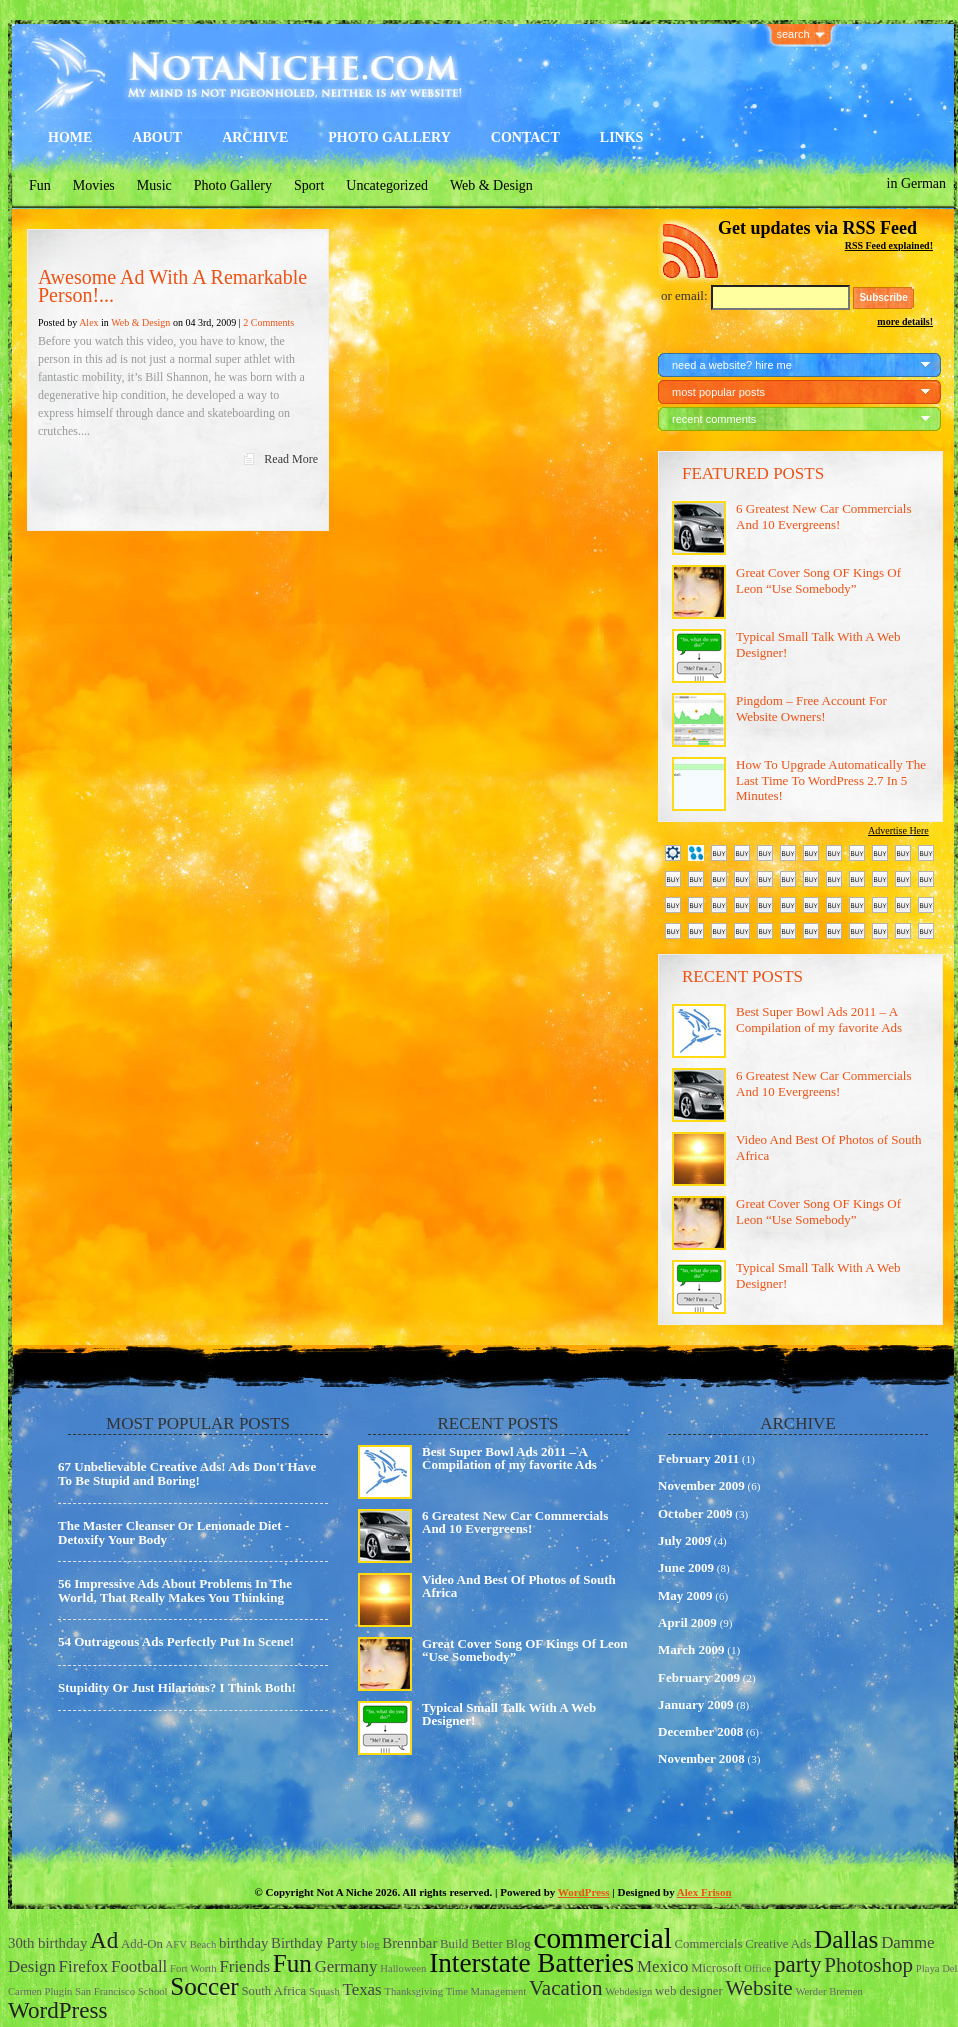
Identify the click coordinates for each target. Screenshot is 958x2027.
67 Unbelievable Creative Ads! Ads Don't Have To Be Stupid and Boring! (187, 1473)
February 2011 (698, 1458)
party (797, 1964)
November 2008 (701, 1758)
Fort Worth (193, 1968)
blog (370, 1944)
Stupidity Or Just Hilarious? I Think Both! (177, 1687)
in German (916, 183)
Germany (346, 1966)
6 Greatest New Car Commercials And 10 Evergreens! (823, 516)
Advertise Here (898, 830)
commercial (602, 1938)
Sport (309, 185)
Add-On (142, 1944)
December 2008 (700, 1731)
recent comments (714, 419)
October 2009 (695, 1513)
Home (70, 137)
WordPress (584, 1892)
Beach (203, 1944)
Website (758, 1988)
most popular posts (718, 392)
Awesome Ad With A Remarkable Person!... (172, 286)
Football (139, 1966)
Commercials (709, 1944)
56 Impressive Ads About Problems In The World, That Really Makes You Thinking (175, 1590)
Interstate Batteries (531, 1963)
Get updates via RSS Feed (817, 228)
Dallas (846, 1939)
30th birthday (47, 1943)
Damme (907, 1942)
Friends (244, 1966)
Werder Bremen (829, 1991)
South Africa (274, 1991)
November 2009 (701, 1485)
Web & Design (491, 185)
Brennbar (409, 1943)
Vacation (566, 1988)
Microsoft (716, 1968)
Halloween (403, 1968)
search (793, 34)
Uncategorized (387, 185)
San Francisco (105, 1991)
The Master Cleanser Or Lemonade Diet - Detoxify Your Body (173, 1532)
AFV (176, 1944)
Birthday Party (314, 1943)
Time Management (486, 1991)
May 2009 (685, 1595)
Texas (362, 1989)
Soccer (204, 1986)
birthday (243, 1943)
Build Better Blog (485, 1944)
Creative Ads (778, 1944)
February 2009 (699, 1677)
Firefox (84, 1966)
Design (32, 1966)
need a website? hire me (732, 365)
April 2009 (687, 1622)
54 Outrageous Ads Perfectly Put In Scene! (176, 1641)
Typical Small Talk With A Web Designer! (509, 1714)
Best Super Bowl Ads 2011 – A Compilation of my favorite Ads (819, 1019)
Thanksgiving (413, 1991)
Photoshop (868, 1965)
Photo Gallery (389, 137)
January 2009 (695, 1704)
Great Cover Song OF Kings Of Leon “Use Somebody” (818, 580)
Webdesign (628, 1991)
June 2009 (686, 1567)
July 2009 (684, 1540)
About (157, 137)
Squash (324, 1991)
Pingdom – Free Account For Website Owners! (811, 708)
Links (622, 137)
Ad (104, 1940)
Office (757, 1968)
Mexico (663, 1966)
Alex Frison (704, 1892)
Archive (255, 137)
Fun (40, 185)
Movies (94, 185)
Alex (88, 322)
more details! (905, 321)
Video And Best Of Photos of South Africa (519, 1586)
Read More (291, 459)
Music (154, 185)
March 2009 (691, 1649)
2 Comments (268, 322)
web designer (689, 1991)
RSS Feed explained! (889, 245)
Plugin (58, 1991)
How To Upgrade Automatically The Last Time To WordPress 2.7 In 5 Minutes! (831, 780)
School (153, 1991)
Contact (525, 137)
